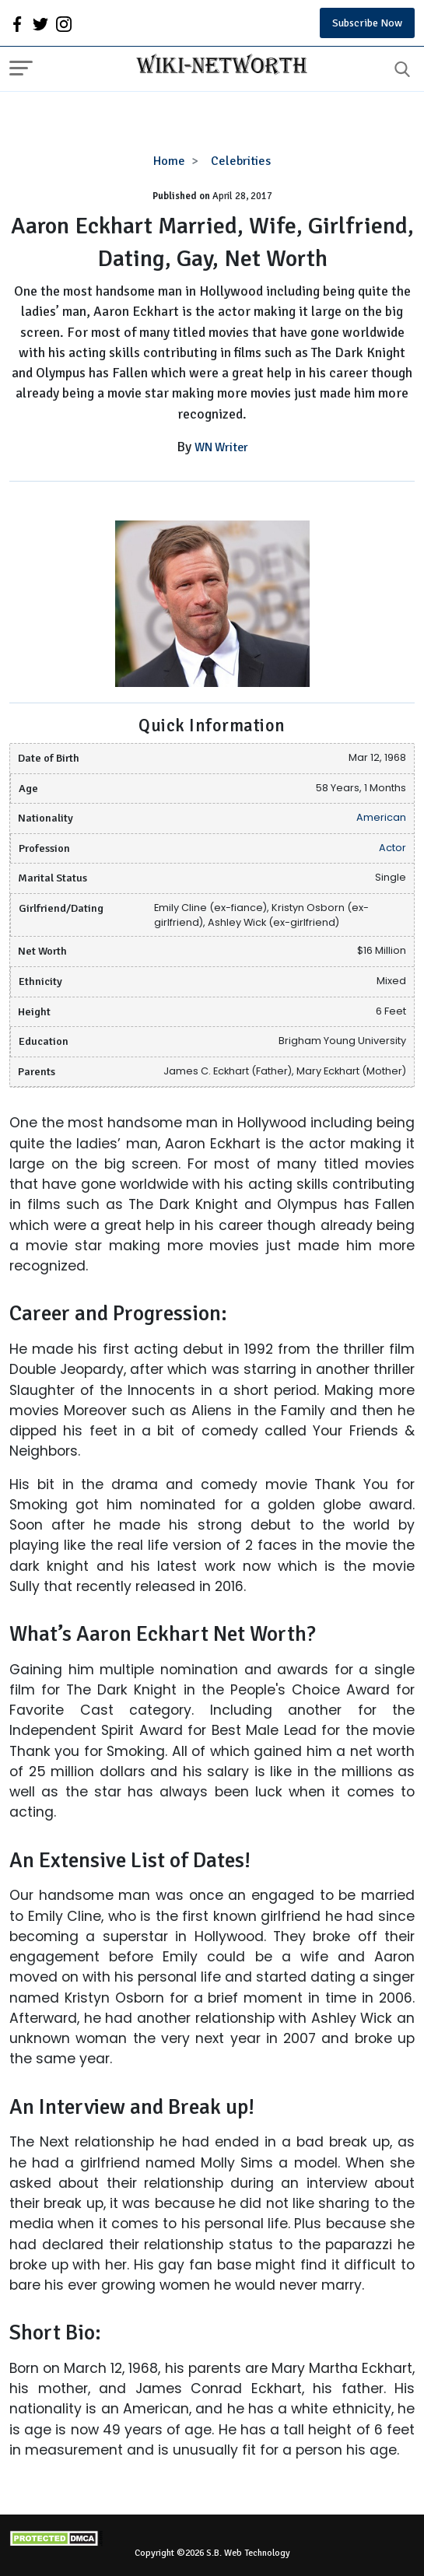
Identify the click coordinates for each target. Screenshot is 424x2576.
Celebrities (241, 161)
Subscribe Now (367, 23)
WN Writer (221, 447)
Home (169, 161)
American (381, 817)
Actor (392, 847)
